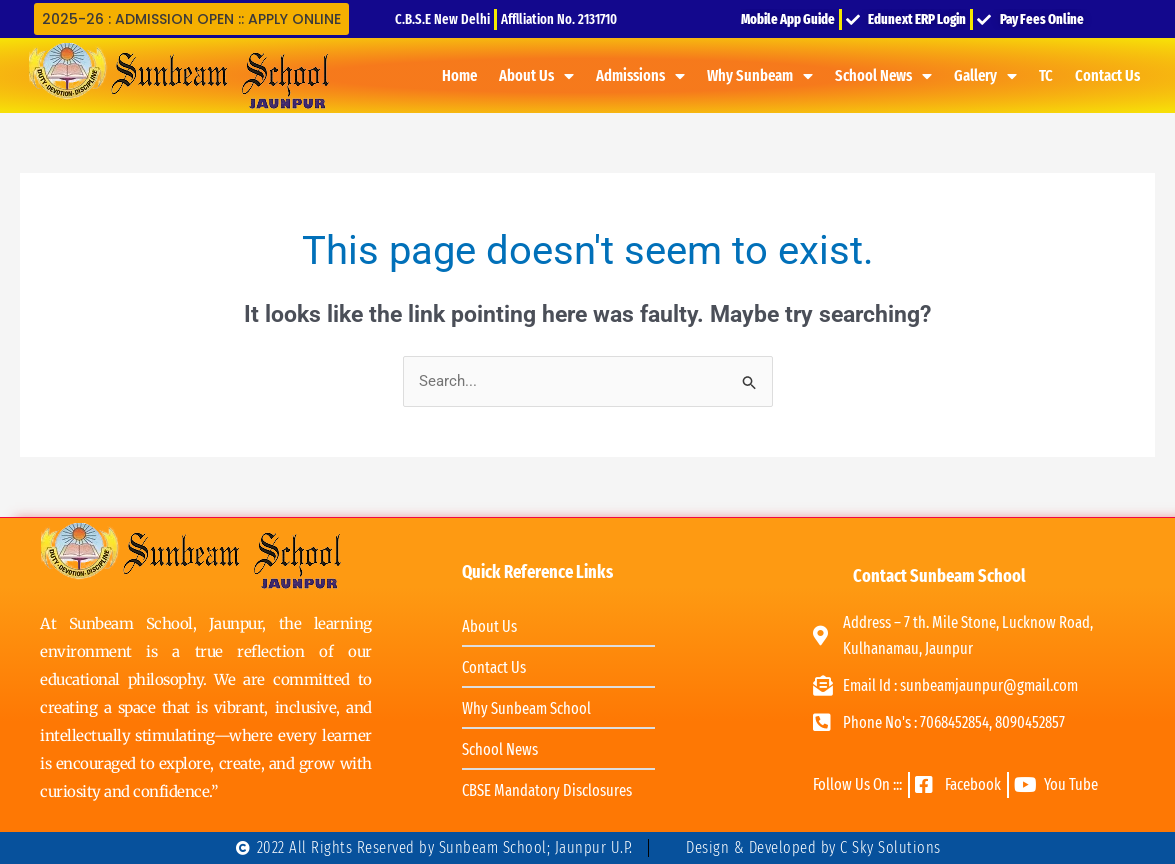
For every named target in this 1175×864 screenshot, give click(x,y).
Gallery (985, 76)
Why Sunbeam (760, 76)
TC (1046, 75)
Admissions (640, 76)
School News (883, 76)
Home (459, 75)
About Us (536, 76)
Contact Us (1107, 75)
